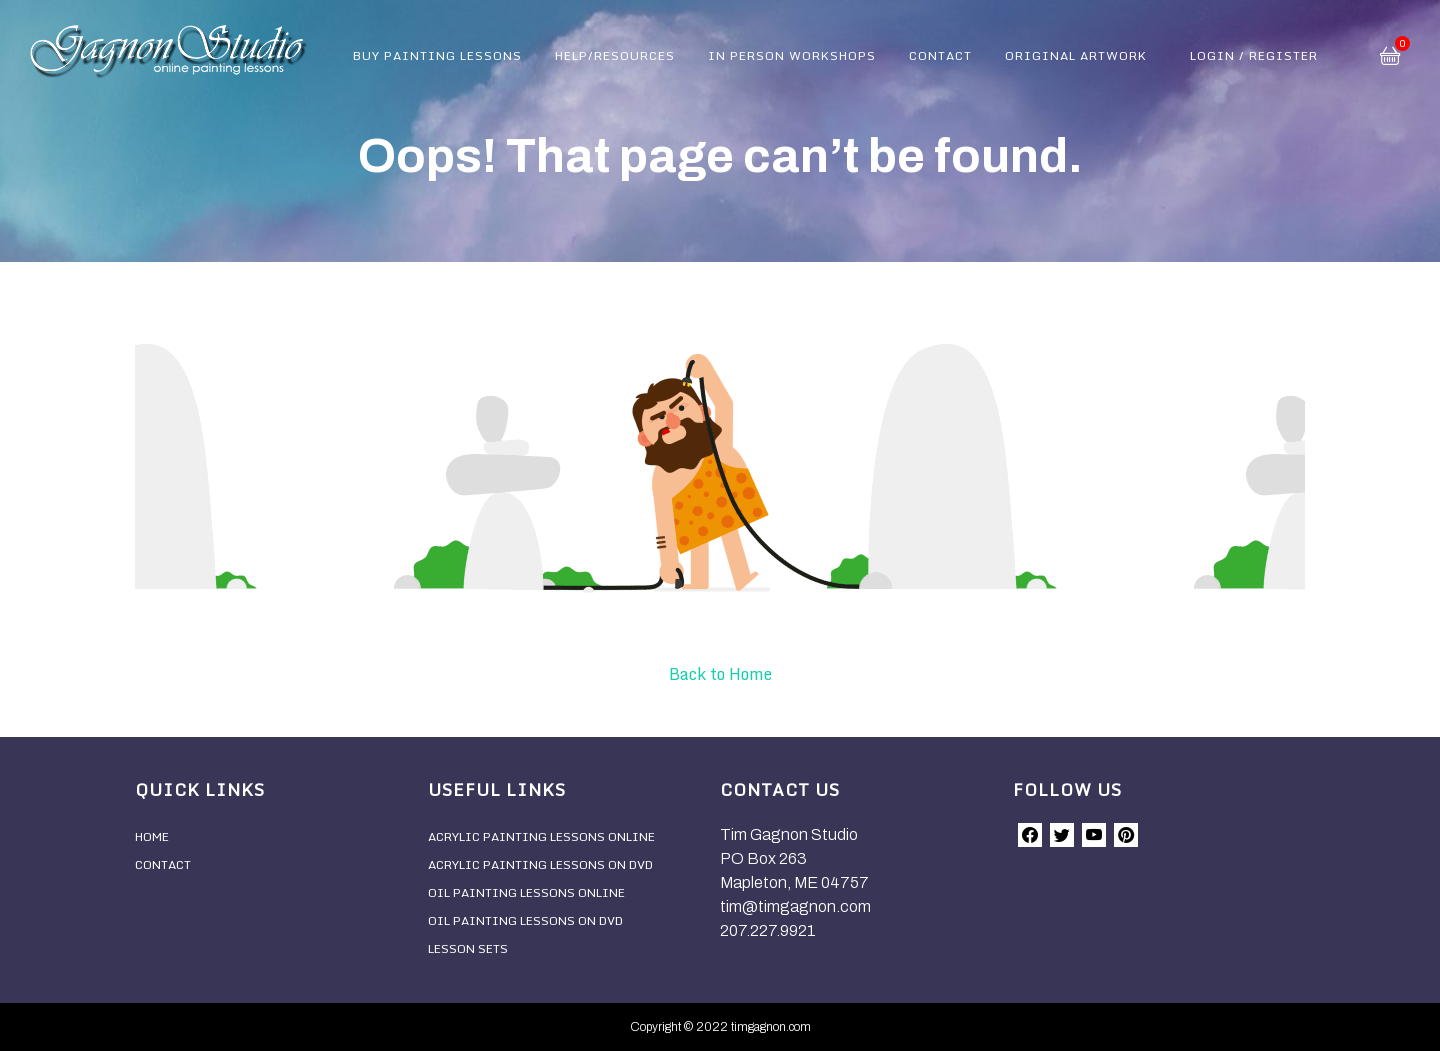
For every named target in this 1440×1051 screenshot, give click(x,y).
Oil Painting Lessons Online (526, 892)
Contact (940, 55)
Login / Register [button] (1254, 56)
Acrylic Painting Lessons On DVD (540, 864)
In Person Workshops (792, 55)
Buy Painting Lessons (437, 55)
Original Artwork (1076, 55)
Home (152, 836)
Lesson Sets (468, 948)
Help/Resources (615, 55)
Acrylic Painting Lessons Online (541, 836)
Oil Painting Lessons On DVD (525, 920)
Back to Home (720, 674)
